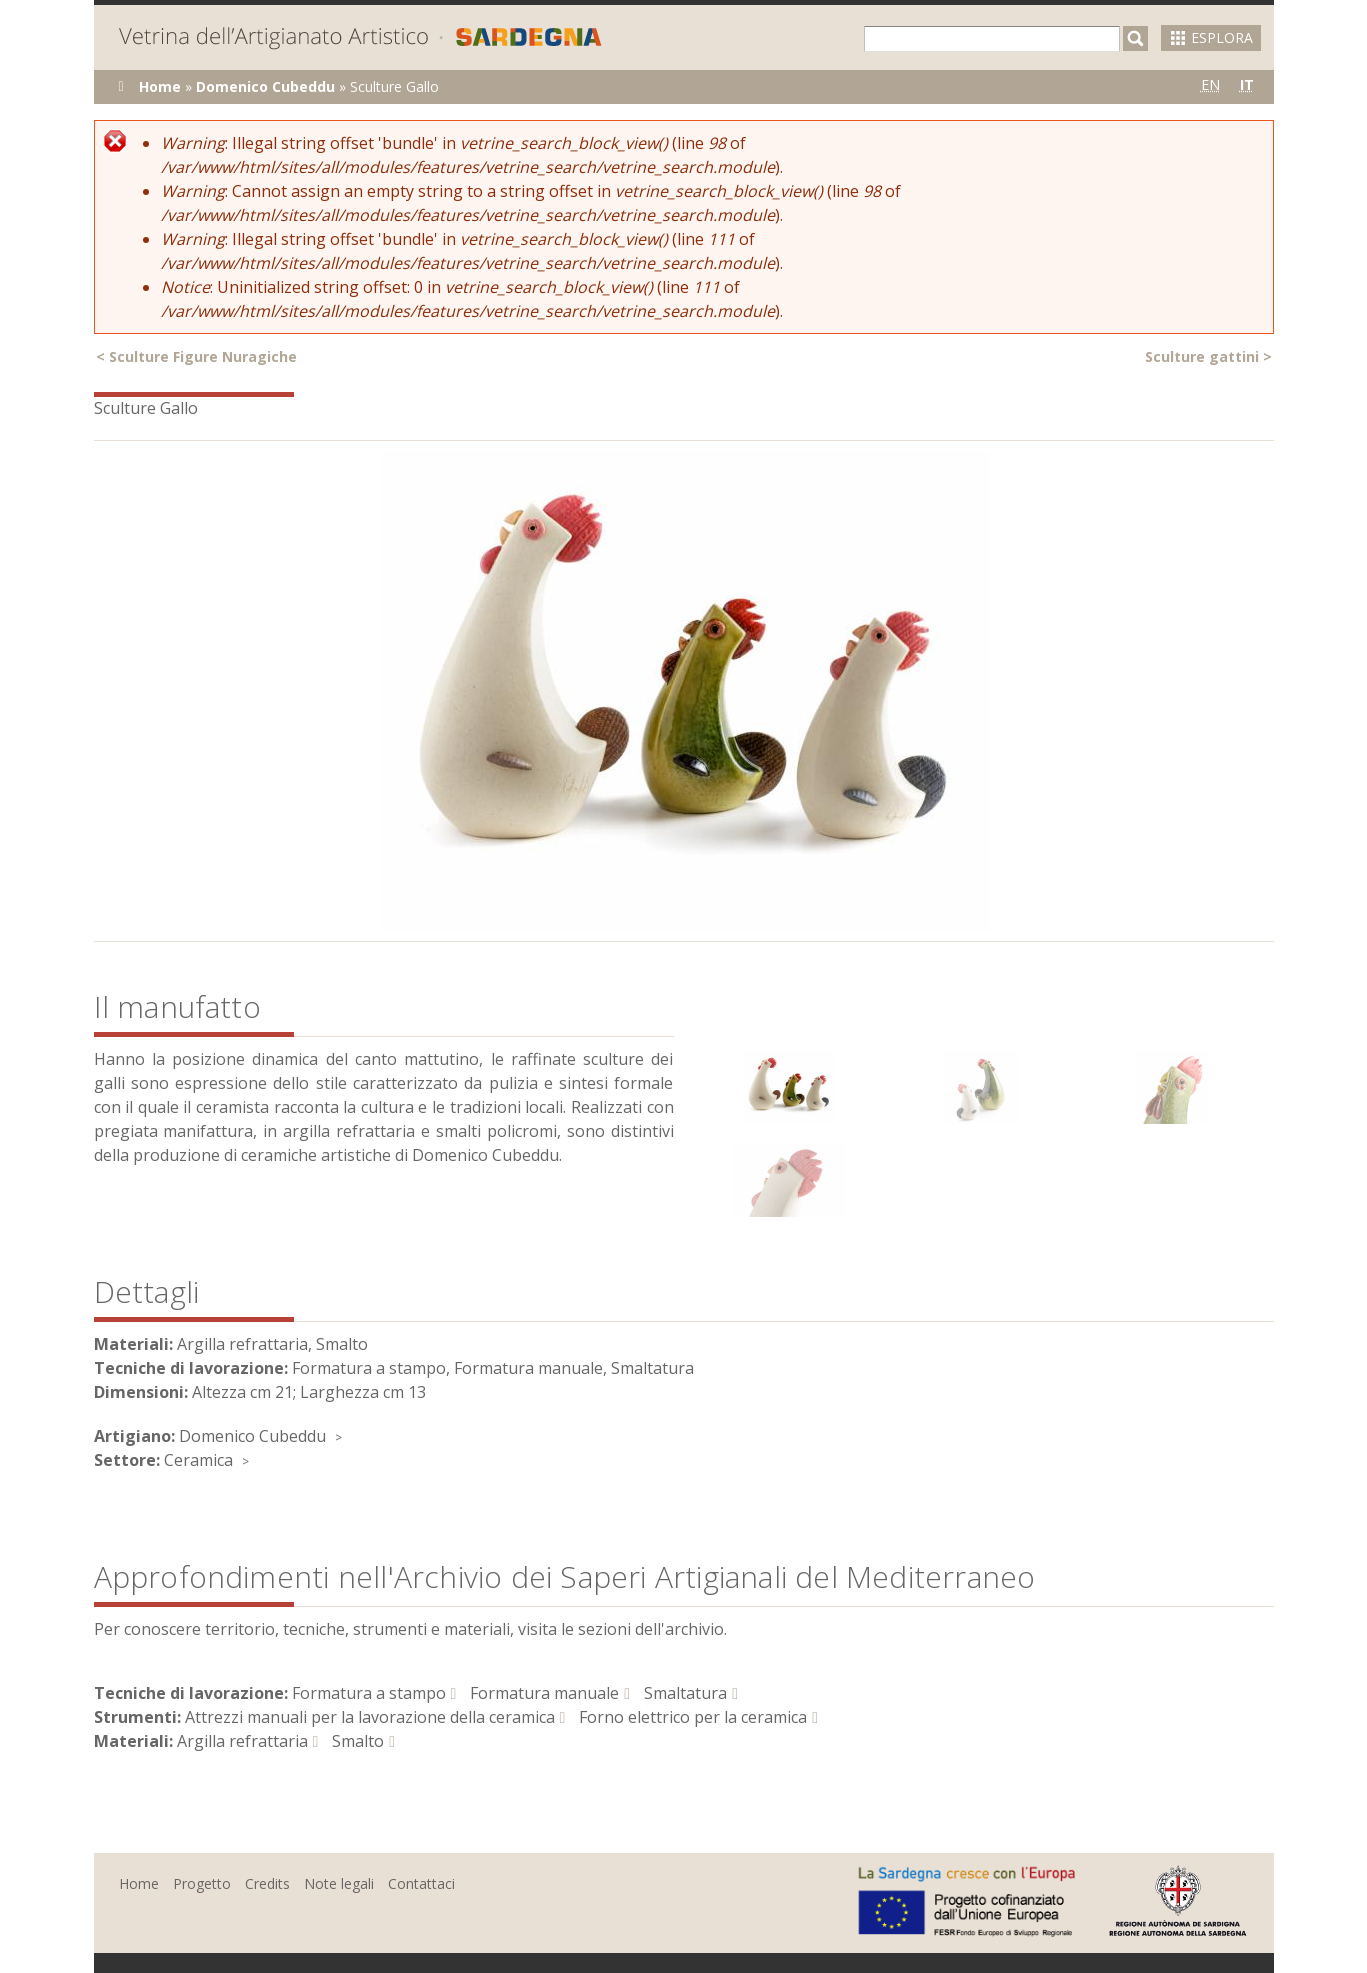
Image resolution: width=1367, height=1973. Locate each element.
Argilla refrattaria (242, 1741)
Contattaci (421, 1883)
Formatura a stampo (369, 1693)
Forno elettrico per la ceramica (693, 1717)
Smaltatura (685, 1693)
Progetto (202, 1883)
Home (160, 86)
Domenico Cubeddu (265, 86)
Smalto (358, 1741)
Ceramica (198, 1460)
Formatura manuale (544, 1693)
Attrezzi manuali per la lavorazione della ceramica (370, 1717)
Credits (267, 1883)
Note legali (339, 1883)
